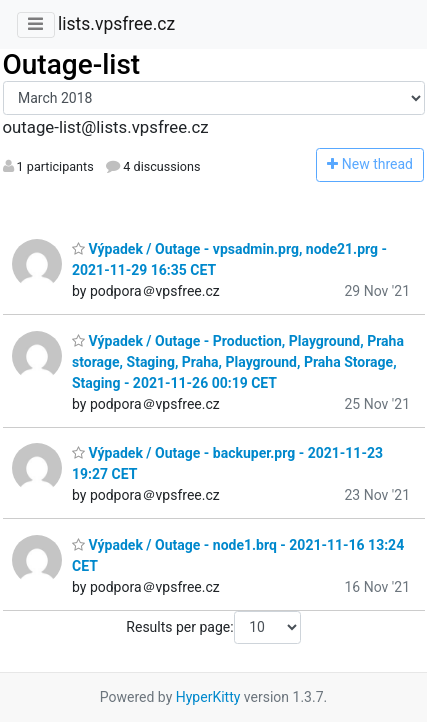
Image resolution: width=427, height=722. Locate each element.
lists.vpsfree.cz (116, 24)
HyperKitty (208, 697)
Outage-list (72, 64)
